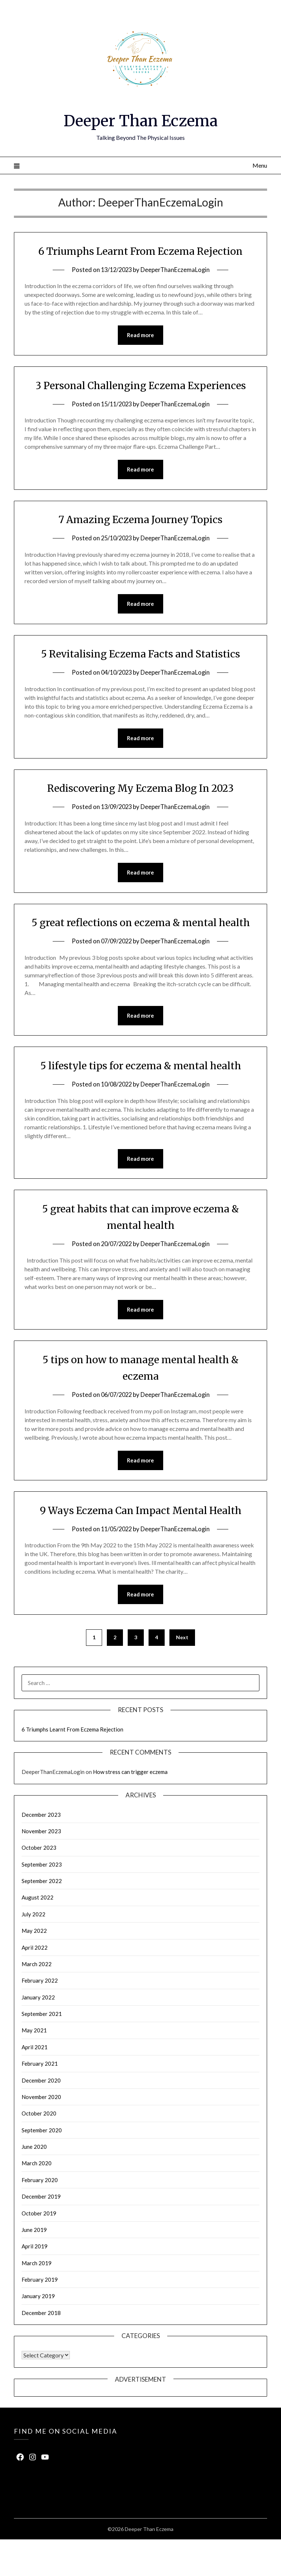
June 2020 (34, 2183)
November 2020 (41, 2133)
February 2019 (40, 2316)
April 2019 (35, 2282)
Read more (140, 335)
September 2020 (42, 2166)
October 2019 (39, 2250)
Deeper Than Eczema (140, 120)
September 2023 (42, 1901)
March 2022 (37, 2000)
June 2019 (34, 2266)
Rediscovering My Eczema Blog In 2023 (140, 806)
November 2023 (41, 1867)
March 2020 (37, 2199)
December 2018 (41, 2349)
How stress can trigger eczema (130, 1808)
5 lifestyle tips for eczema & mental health (140, 1100)
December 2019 (41, 2233)
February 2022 (40, 2017)
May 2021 (34, 2067)
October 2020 (39, 2150)
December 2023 (41, 1851)
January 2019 (38, 2332)
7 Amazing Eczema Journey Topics (140, 536)
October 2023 (39, 1884)
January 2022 (38, 2034)
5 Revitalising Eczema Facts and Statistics (140, 671)
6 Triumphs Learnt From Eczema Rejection (140, 251)
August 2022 (37, 1934)
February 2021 (40, 2100)
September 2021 (42, 2050)
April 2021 (35, 2083)
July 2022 (33, 1950)
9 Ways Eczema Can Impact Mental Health (141, 1546)
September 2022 (42, 1917)
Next (182, 1674)
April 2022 (35, 1984)
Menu (259, 165)
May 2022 (34, 1967)
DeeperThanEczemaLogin (176, 269)
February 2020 (40, 2216)
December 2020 (41, 2117)
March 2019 (37, 2299)
